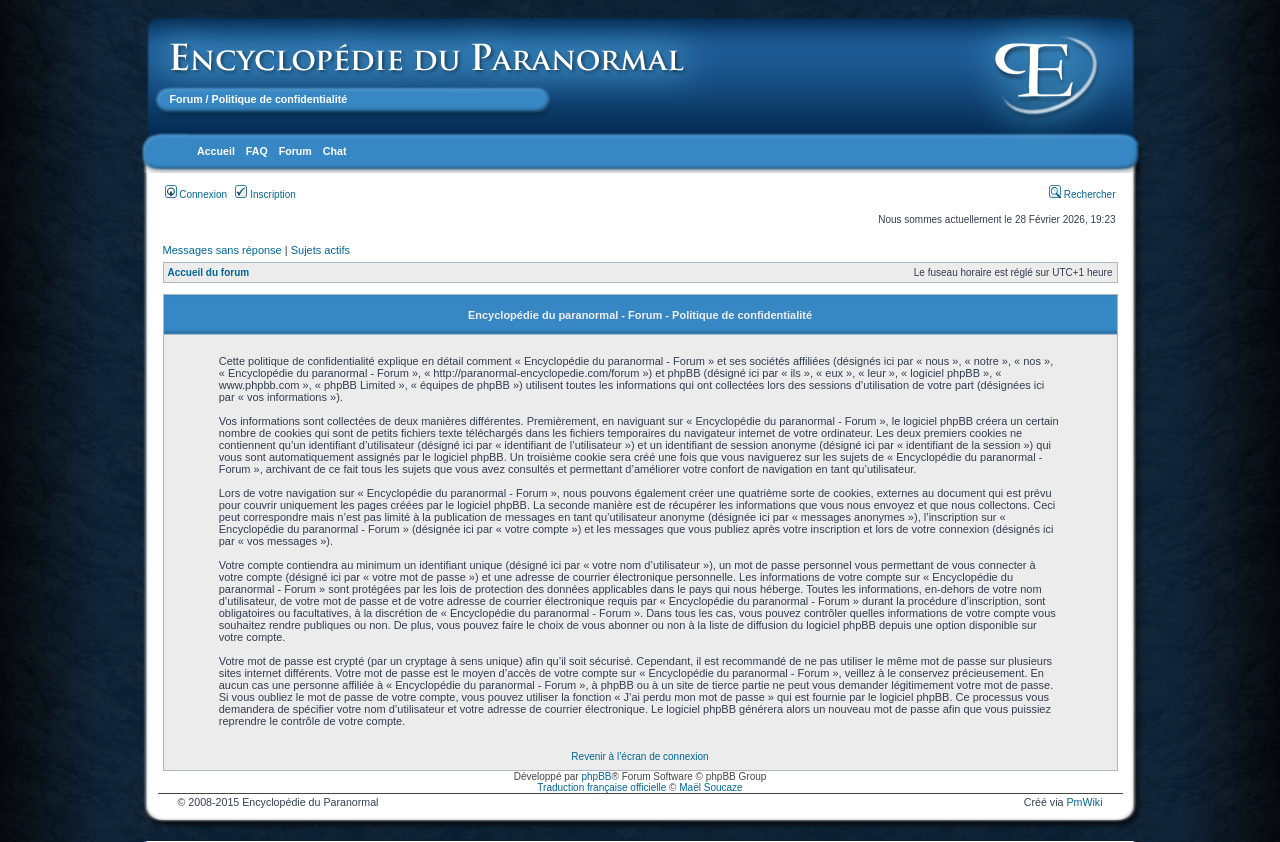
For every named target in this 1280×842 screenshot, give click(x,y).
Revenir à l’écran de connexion (639, 756)
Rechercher (1082, 194)
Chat (335, 151)
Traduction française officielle (601, 787)
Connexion (196, 194)
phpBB (596, 776)
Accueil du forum (209, 272)
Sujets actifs (320, 250)
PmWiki (1084, 802)
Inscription (265, 194)
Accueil (216, 151)
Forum (186, 99)
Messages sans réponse (222, 250)
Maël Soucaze (710, 787)
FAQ (257, 151)
